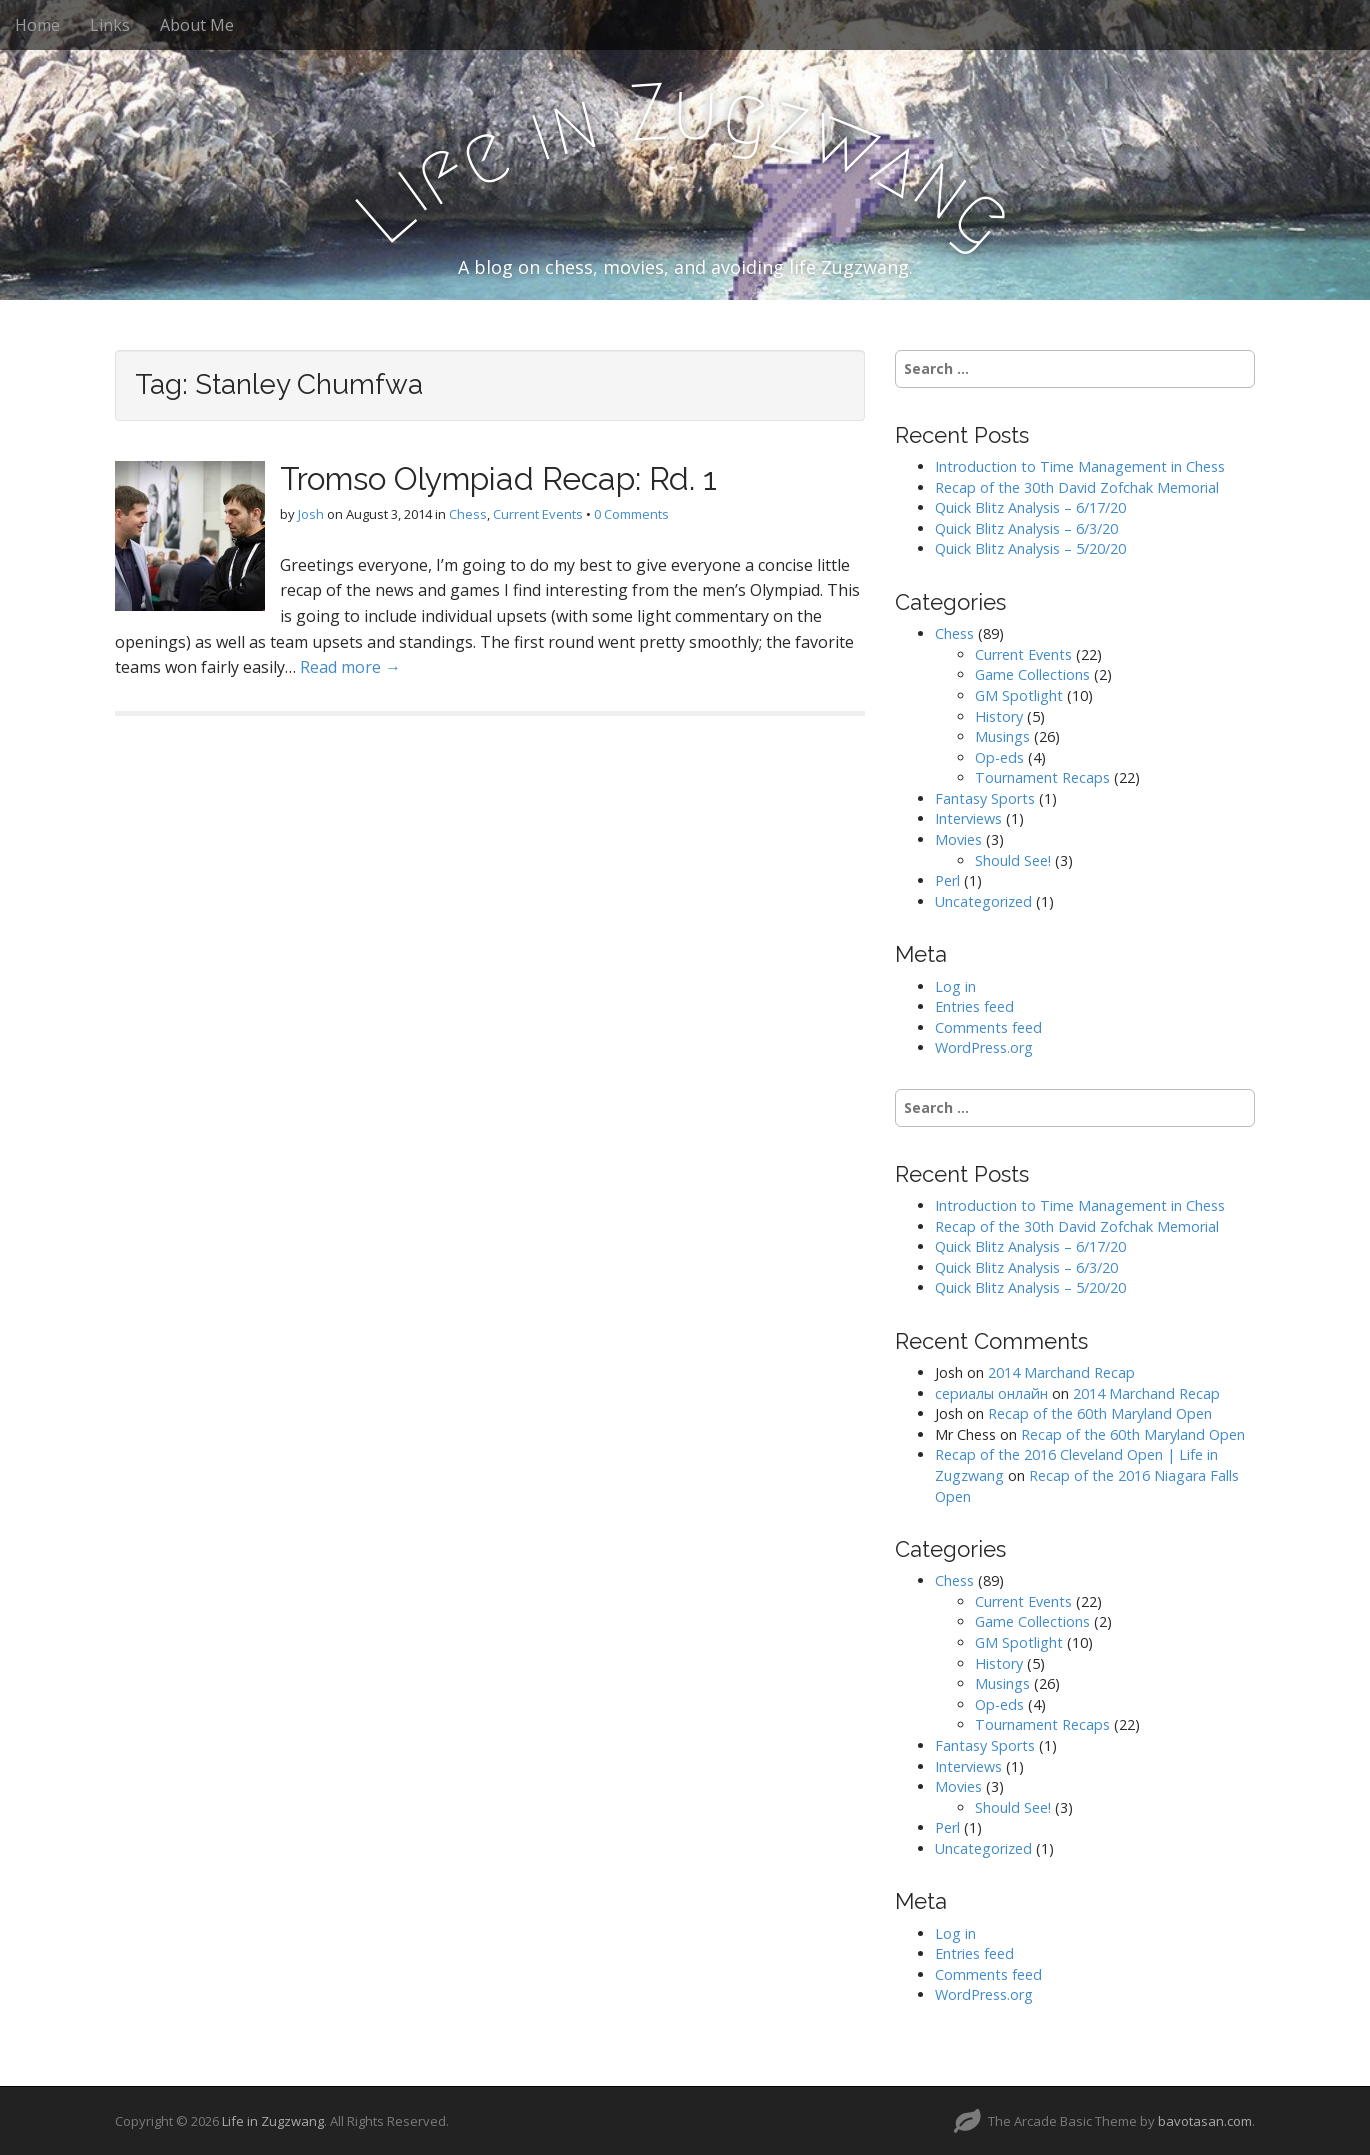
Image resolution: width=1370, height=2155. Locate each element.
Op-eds (999, 757)
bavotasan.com (1205, 2121)
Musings (1002, 736)
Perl (947, 880)
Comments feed (988, 1027)
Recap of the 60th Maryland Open (1100, 1413)
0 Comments (631, 514)
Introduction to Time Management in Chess (1080, 466)
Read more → (350, 667)
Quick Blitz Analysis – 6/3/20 (1026, 528)
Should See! (1013, 860)
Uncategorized (983, 901)
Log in (955, 986)
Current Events (538, 514)
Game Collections (1032, 674)
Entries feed (974, 1006)
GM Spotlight (1019, 695)
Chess (468, 514)
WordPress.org (984, 1047)
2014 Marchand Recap (1061, 1372)
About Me (197, 25)
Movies (958, 839)
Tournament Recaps (1042, 777)
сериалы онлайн (991, 1393)
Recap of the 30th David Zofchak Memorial (1077, 487)
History (999, 716)
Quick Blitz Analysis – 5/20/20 (1030, 548)
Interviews (968, 818)
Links (110, 25)
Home (37, 25)
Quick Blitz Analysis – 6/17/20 (1030, 507)
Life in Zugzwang (273, 2121)
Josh (311, 514)
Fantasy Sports (985, 798)
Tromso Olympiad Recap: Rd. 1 (498, 478)
